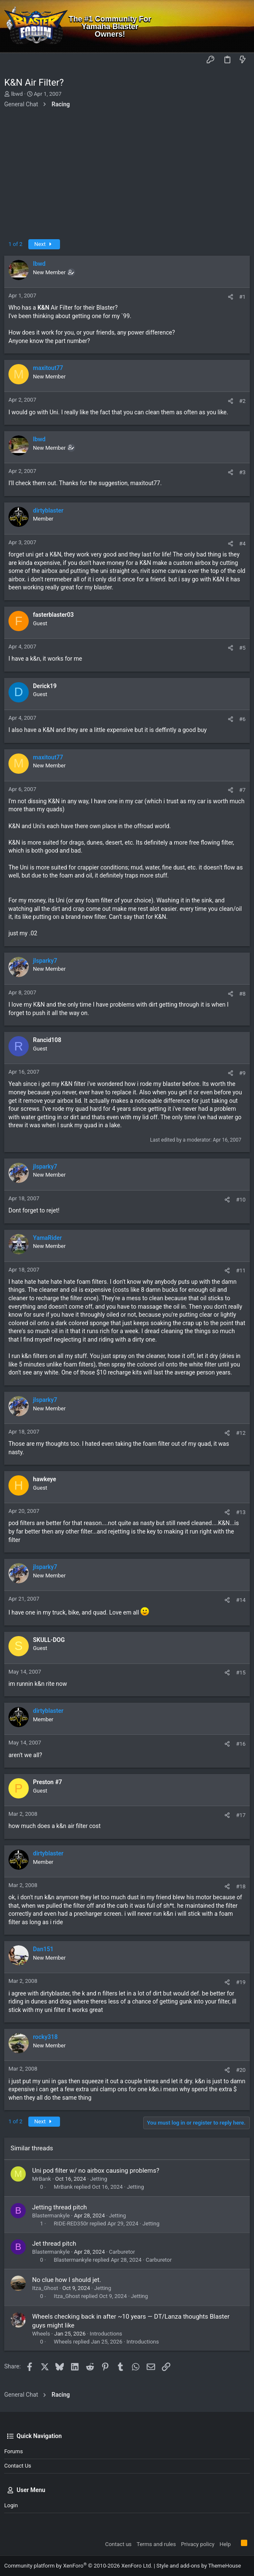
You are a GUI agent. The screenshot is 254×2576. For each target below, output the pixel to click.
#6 (242, 719)
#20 (241, 2070)
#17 (241, 1815)
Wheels (41, 2333)
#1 (242, 297)
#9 (242, 1073)
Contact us (17, 2466)
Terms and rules (156, 2544)
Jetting (98, 2179)
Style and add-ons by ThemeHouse (198, 2565)
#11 (241, 1270)
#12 (241, 1433)
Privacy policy (197, 2544)
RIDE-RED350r (71, 2223)
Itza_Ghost (45, 2288)
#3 (242, 472)
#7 (242, 790)
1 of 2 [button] (15, 244)
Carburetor (122, 2252)
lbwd (17, 94)
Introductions (106, 2333)
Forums (13, 2451)
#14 (241, 1600)
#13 (241, 1512)
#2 (242, 401)
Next (44, 244)
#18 (241, 1886)
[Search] (241, 26)
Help (225, 2544)
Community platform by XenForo (78, 2565)
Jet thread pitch (54, 2243)
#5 (242, 648)
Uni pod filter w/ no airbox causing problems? (95, 2170)
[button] (12, 60)
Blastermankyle (51, 2215)
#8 (242, 994)
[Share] (230, 297)
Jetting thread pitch (59, 2207)
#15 (241, 1672)
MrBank (41, 2179)
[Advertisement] (127, 176)
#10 (241, 1199)
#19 (241, 1982)
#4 (242, 543)
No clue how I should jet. (66, 2280)
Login (11, 2505)
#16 (241, 1744)
